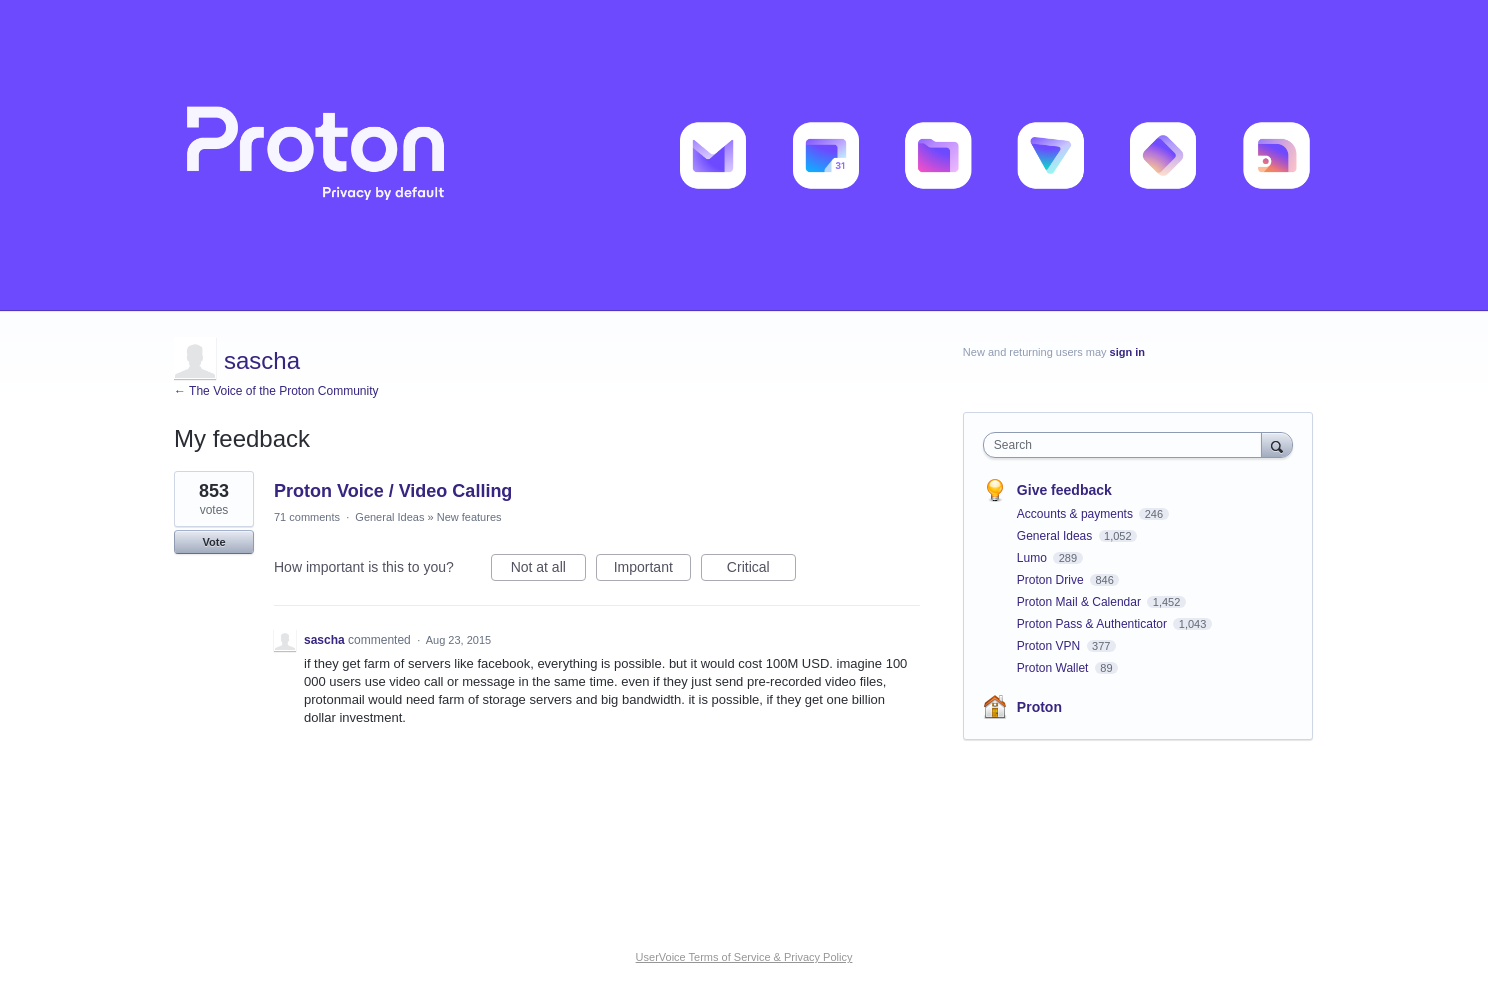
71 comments (307, 517)
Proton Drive (1052, 580)
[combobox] (1127, 445)
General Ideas (389, 517)
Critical (761, 570)
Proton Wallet (1054, 668)
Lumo (1033, 558)
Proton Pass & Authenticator (1093, 624)
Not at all (548, 570)
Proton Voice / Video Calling (393, 491)
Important (652, 570)
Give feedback (1064, 490)
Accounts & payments (1076, 514)
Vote (213, 542)
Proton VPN (1050, 646)
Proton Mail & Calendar (1080, 602)
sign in (1127, 352)
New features (469, 517)
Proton (1039, 707)
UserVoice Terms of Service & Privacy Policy (744, 957)
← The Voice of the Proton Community (276, 391)
